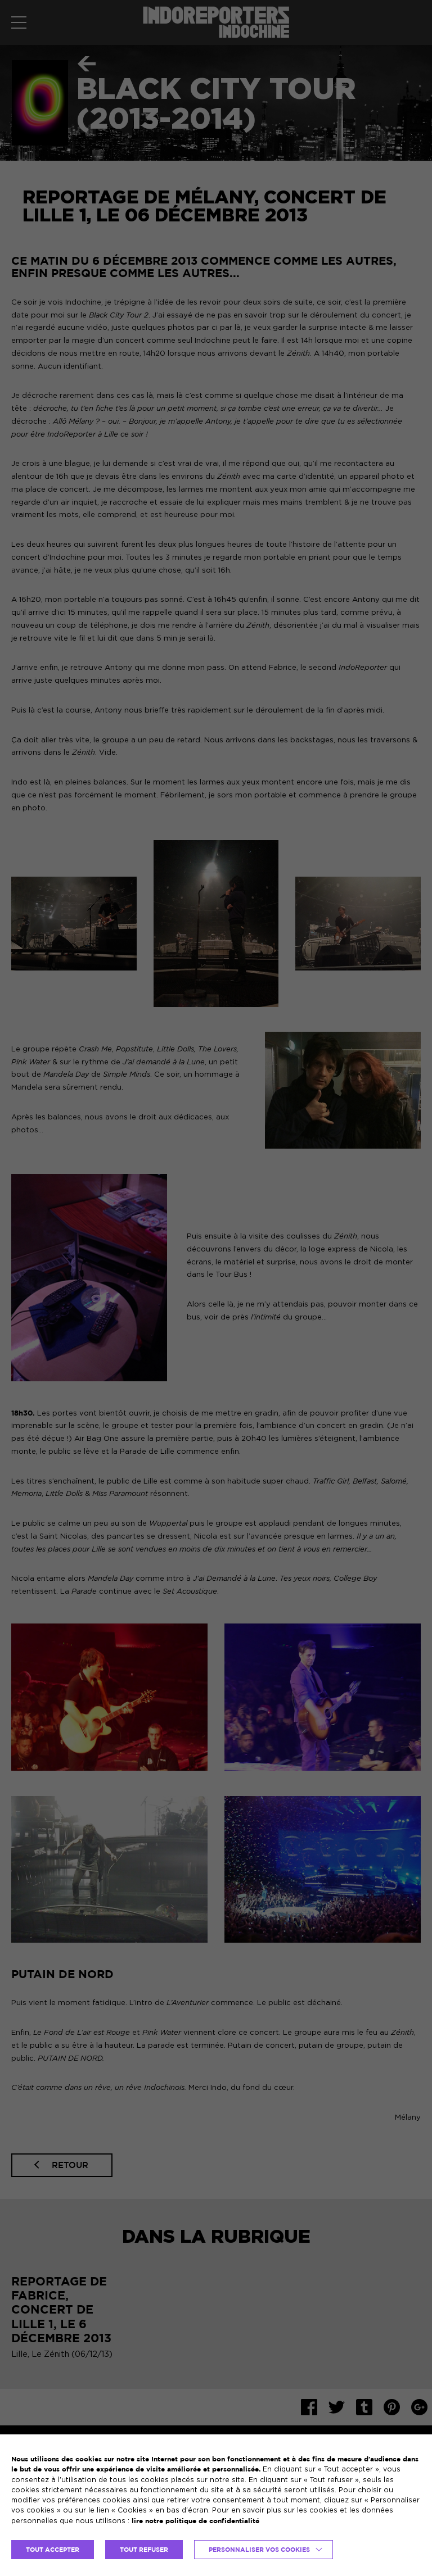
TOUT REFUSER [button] (144, 2549)
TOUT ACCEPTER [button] (52, 2549)
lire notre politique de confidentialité (195, 2520)
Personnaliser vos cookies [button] (259, 2549)
